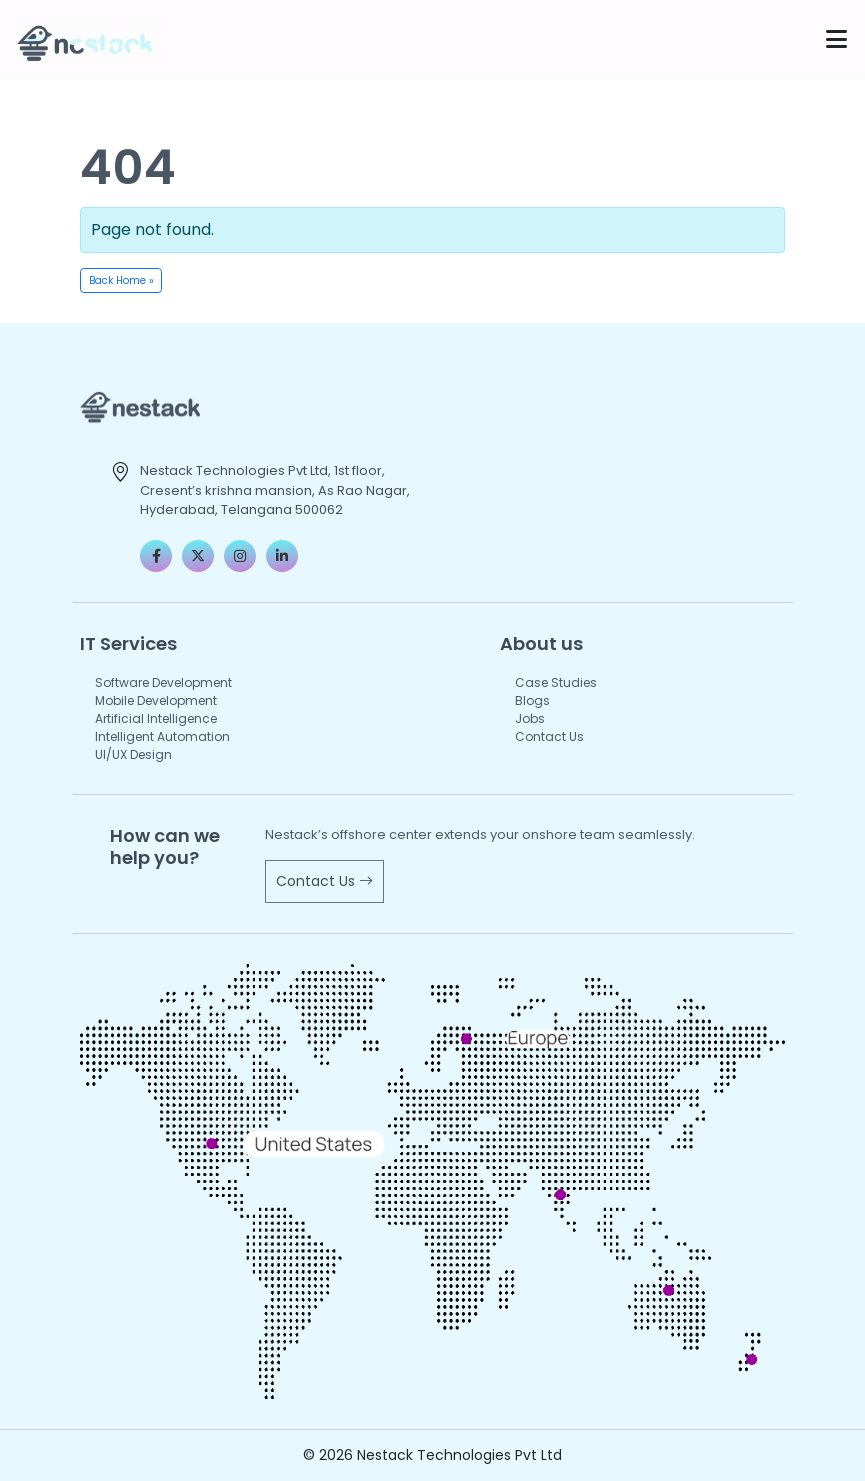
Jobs (530, 718)
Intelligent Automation (162, 736)
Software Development (163, 682)
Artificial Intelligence (156, 718)
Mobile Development (156, 700)
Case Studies (556, 682)
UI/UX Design (133, 754)
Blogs (532, 700)
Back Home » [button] (121, 280)
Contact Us (549, 736)
